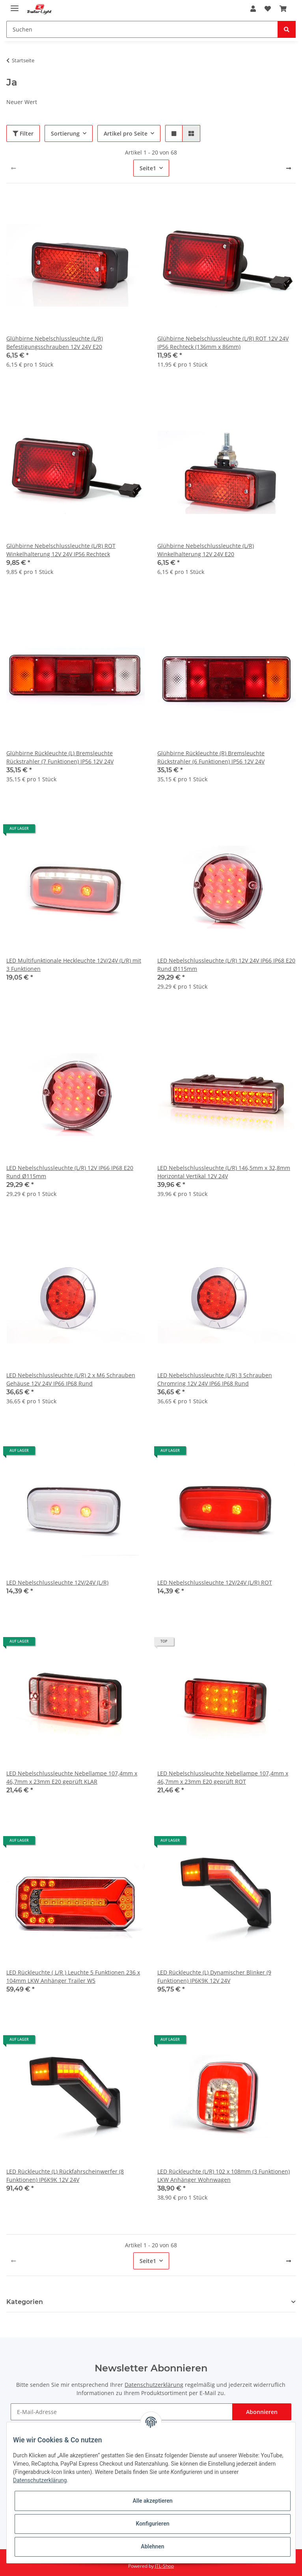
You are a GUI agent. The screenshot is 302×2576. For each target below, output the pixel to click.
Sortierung (65, 133)
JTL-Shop (164, 2566)
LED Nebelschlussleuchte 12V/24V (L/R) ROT (214, 1582)
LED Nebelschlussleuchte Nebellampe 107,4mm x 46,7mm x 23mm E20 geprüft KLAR (71, 1777)
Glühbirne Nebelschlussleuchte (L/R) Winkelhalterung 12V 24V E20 (205, 550)
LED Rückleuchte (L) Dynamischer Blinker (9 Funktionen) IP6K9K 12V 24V (214, 1976)
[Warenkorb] (283, 9)
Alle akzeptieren (152, 2501)
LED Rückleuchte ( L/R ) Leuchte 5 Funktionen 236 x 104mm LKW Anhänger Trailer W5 (73, 1976)
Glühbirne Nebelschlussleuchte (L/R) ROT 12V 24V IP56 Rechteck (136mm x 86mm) (223, 342)
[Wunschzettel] (267, 9)
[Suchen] (142, 29)
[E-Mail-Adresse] (121, 2411)
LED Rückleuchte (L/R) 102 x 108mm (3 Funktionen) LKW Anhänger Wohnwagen (223, 2175)
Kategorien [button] (24, 2302)
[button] (253, 9)
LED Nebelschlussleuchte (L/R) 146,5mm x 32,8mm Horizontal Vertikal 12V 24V (223, 1172)
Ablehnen (152, 2546)
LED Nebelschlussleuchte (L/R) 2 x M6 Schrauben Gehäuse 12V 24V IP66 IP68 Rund (70, 1379)
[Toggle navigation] (15, 5)
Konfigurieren (152, 2523)
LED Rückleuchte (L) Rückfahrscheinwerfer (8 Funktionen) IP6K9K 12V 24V (65, 2175)
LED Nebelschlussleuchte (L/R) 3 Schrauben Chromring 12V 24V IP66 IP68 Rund (214, 1379)
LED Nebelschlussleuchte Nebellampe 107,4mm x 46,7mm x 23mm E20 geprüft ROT (222, 1777)
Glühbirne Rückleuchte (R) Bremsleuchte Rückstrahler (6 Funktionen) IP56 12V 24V (211, 757)
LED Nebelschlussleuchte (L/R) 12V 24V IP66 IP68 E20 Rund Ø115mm (226, 964)
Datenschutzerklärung (154, 2384)
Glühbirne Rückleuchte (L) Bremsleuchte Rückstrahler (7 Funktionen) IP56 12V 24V (60, 757)
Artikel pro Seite (125, 133)
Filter (23, 133)
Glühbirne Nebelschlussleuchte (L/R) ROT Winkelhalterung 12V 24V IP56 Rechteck (61, 550)
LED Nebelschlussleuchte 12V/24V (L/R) (57, 1582)
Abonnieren (262, 2412)
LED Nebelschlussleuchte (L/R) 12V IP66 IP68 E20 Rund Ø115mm (69, 1172)
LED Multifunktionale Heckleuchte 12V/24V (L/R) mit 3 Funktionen (73, 964)
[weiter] (288, 168)
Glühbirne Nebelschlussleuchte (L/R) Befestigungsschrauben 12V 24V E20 (54, 342)
